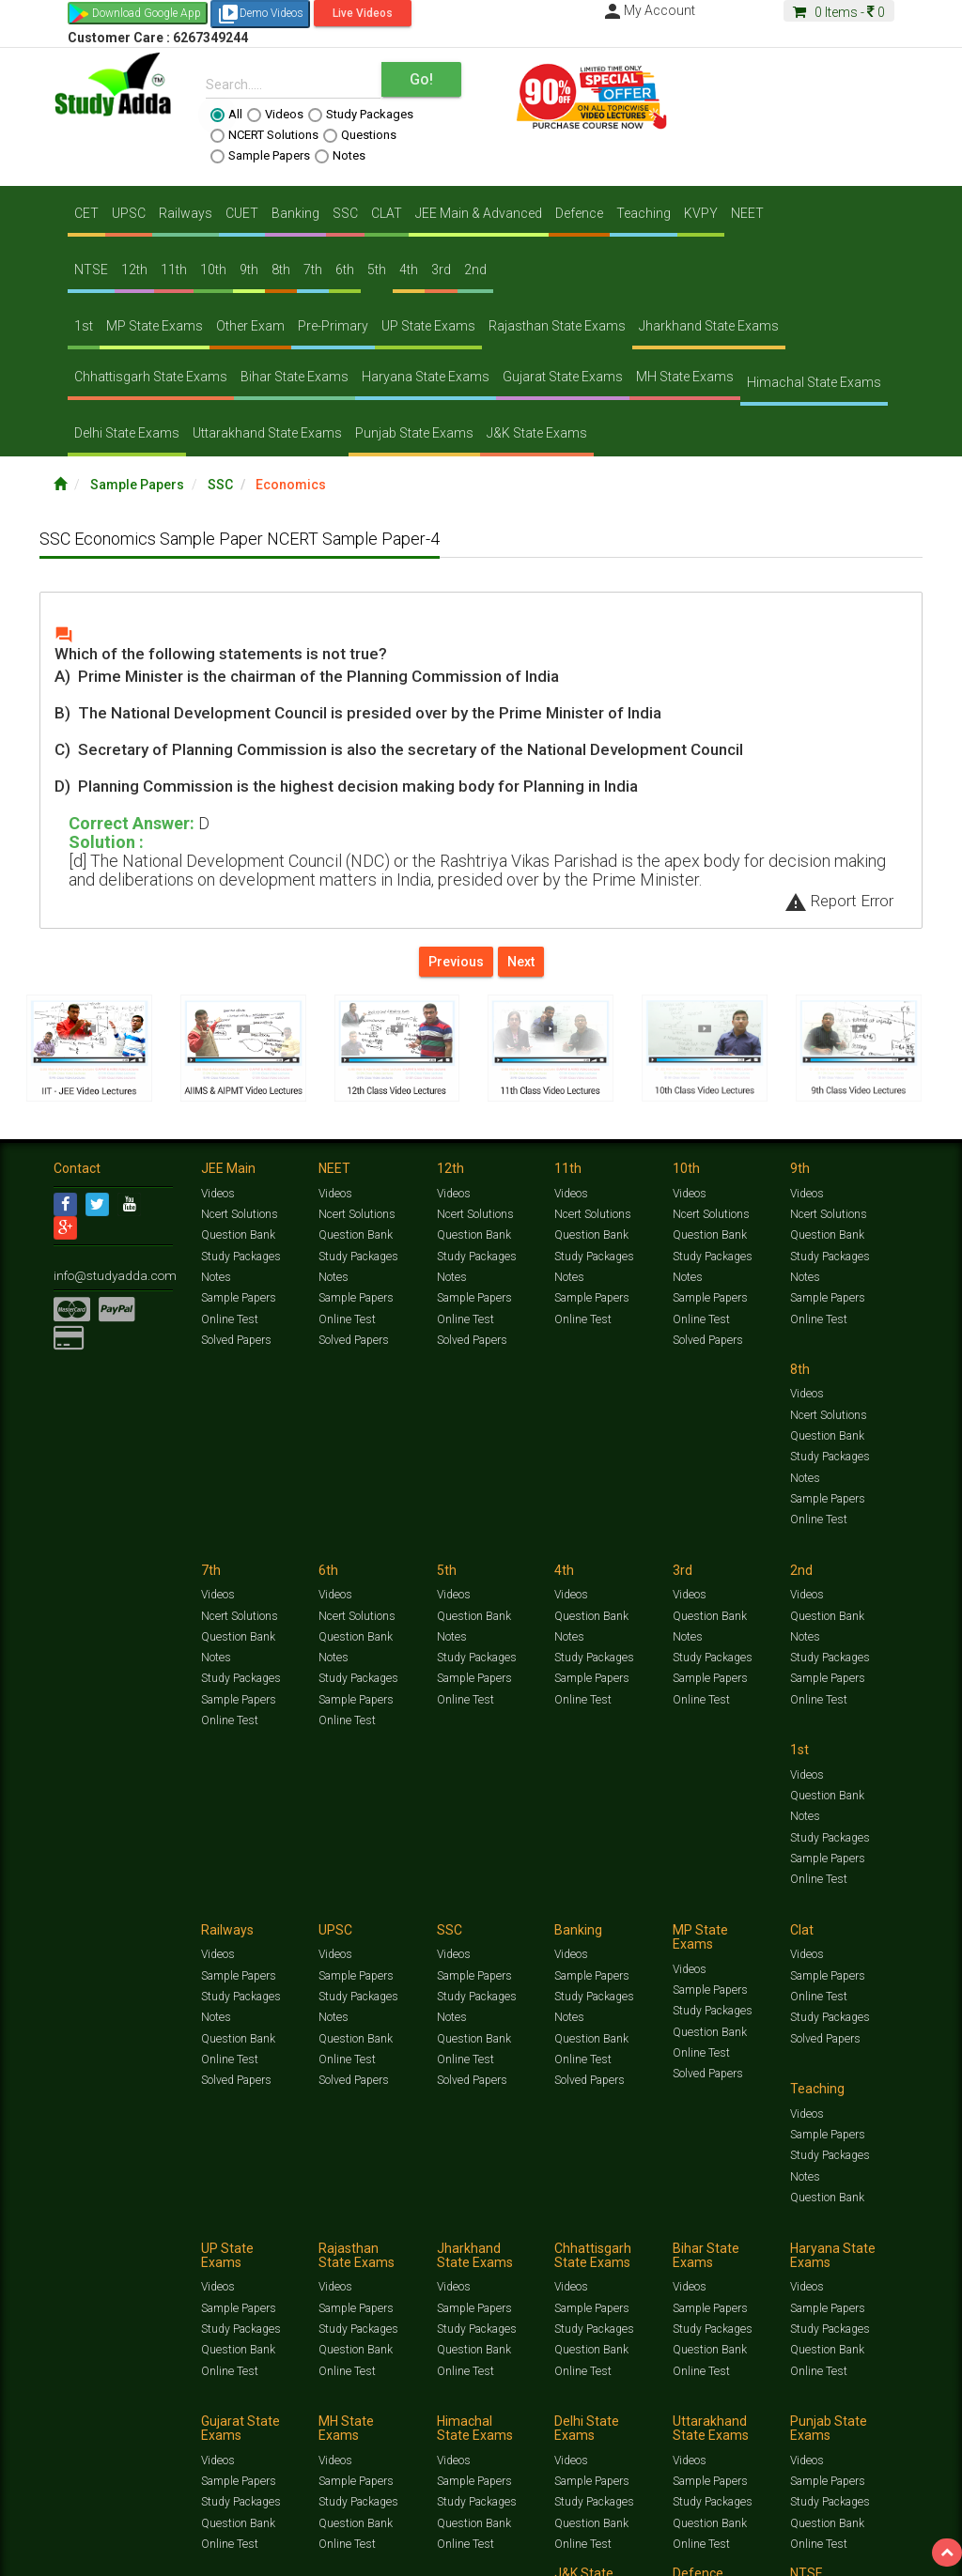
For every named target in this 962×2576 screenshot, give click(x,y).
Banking (295, 213)
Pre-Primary (333, 325)
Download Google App (146, 13)
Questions (359, 135)
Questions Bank (680, 2392)
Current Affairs (867, 2392)
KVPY (701, 213)
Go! (421, 79)
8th (281, 269)
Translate (117, 2476)
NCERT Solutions (264, 135)
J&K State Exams (537, 432)
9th (249, 269)
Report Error (838, 900)
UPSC (129, 213)
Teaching (643, 213)
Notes (340, 155)
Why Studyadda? (318, 2426)
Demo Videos (260, 14)
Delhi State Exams (126, 432)
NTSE (91, 269)
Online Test (228, 1321)
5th (376, 269)
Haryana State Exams (425, 376)
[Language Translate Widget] (92, 2457)
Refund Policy (726, 2426)
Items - (839, 12)
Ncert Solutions (239, 1218)
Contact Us (81, 2426)
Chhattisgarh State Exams (150, 376)
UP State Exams (428, 325)
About (160, 2426)
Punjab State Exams (414, 432)
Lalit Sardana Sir (431, 2426)
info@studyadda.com (108, 1278)
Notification (244, 2426)
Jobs (127, 2426)
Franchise (594, 2426)
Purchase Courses (520, 2426)
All (226, 114)
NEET (747, 213)
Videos (275, 114)
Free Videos (202, 2407)
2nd (475, 269)
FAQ (374, 2426)
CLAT (386, 213)
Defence (579, 213)
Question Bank (237, 1238)
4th (408, 269)
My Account (648, 10)
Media (195, 2426)
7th (312, 269)
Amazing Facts (134, 2407)
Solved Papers (235, 1342)
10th (213, 269)
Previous (456, 961)
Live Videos (363, 13)
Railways (185, 213)
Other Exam (250, 325)
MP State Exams (154, 325)
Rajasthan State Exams (557, 325)
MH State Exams (685, 376)
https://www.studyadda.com (234, 2392)
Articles (72, 2407)
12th (134, 269)
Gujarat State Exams (563, 376)
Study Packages (360, 114)
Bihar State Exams (294, 376)
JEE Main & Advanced (478, 213)
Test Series (453, 2392)
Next (521, 961)
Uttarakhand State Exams (267, 432)
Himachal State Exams (814, 382)
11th (174, 269)
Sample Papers (260, 155)
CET (86, 213)
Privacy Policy (657, 2426)
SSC (345, 213)
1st (83, 325)
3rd (441, 269)
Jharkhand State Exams (709, 325)
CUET (241, 213)
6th (344, 269)
